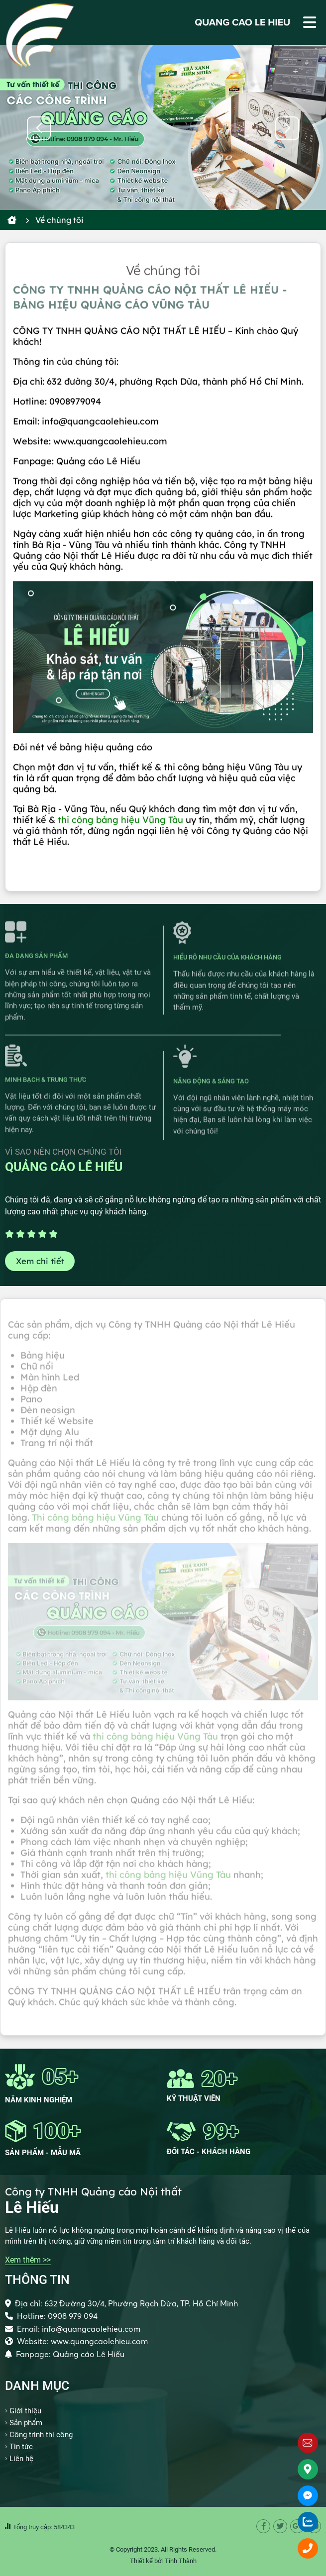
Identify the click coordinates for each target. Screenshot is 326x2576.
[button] (287, 128)
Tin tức (21, 2446)
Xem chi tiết (40, 1261)
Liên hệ (21, 2458)
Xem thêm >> (28, 2260)
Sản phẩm (25, 2422)
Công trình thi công (41, 2434)
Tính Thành (181, 2561)
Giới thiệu (25, 2410)
